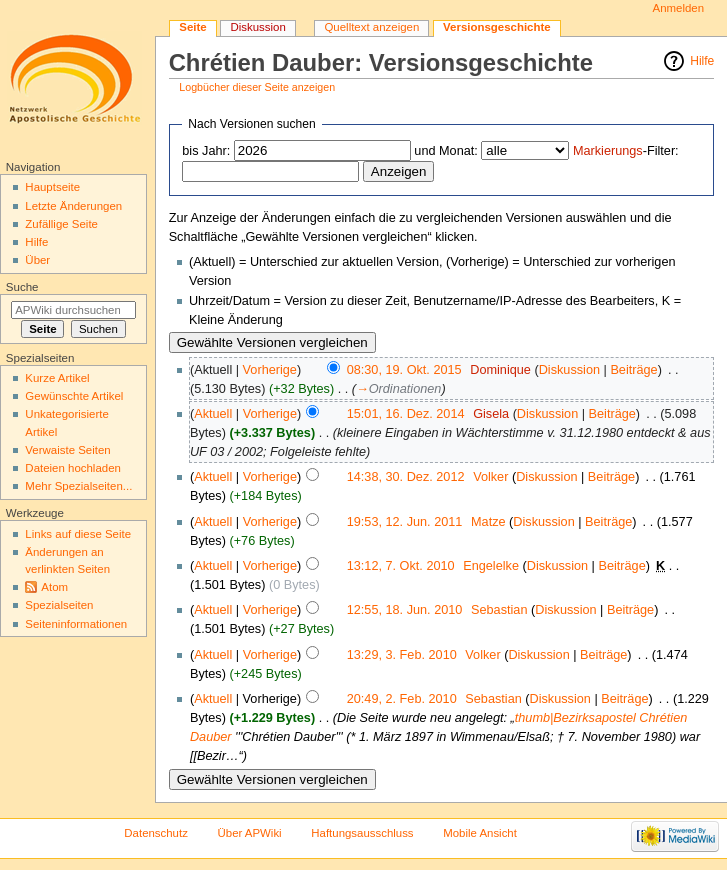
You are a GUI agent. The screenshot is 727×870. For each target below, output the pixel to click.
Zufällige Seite (61, 224)
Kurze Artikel (57, 378)
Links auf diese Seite (78, 534)
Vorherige (270, 370)
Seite (192, 27)
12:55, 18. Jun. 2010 (405, 610)
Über (37, 260)
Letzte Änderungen (73, 206)
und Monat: (445, 151)
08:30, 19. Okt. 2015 (404, 370)
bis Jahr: (206, 151)
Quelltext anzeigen (371, 27)
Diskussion (569, 370)
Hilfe (702, 61)
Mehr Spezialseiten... (78, 486)
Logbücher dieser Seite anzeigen (257, 87)
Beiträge (633, 370)
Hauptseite (52, 187)
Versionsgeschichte (497, 27)
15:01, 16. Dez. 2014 (406, 414)
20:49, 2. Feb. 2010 (402, 699)
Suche (22, 287)
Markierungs (608, 151)
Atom (54, 587)
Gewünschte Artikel (74, 396)
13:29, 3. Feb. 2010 (402, 655)
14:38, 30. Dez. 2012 (406, 477)
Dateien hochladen (73, 468)
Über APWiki (250, 833)
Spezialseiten (59, 605)
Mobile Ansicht (480, 833)
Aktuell (213, 414)
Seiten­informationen (76, 624)
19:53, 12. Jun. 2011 (405, 522)
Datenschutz (156, 833)
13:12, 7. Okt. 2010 (401, 566)
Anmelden (679, 8)
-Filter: (626, 151)
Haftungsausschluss (362, 833)
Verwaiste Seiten (67, 450)
